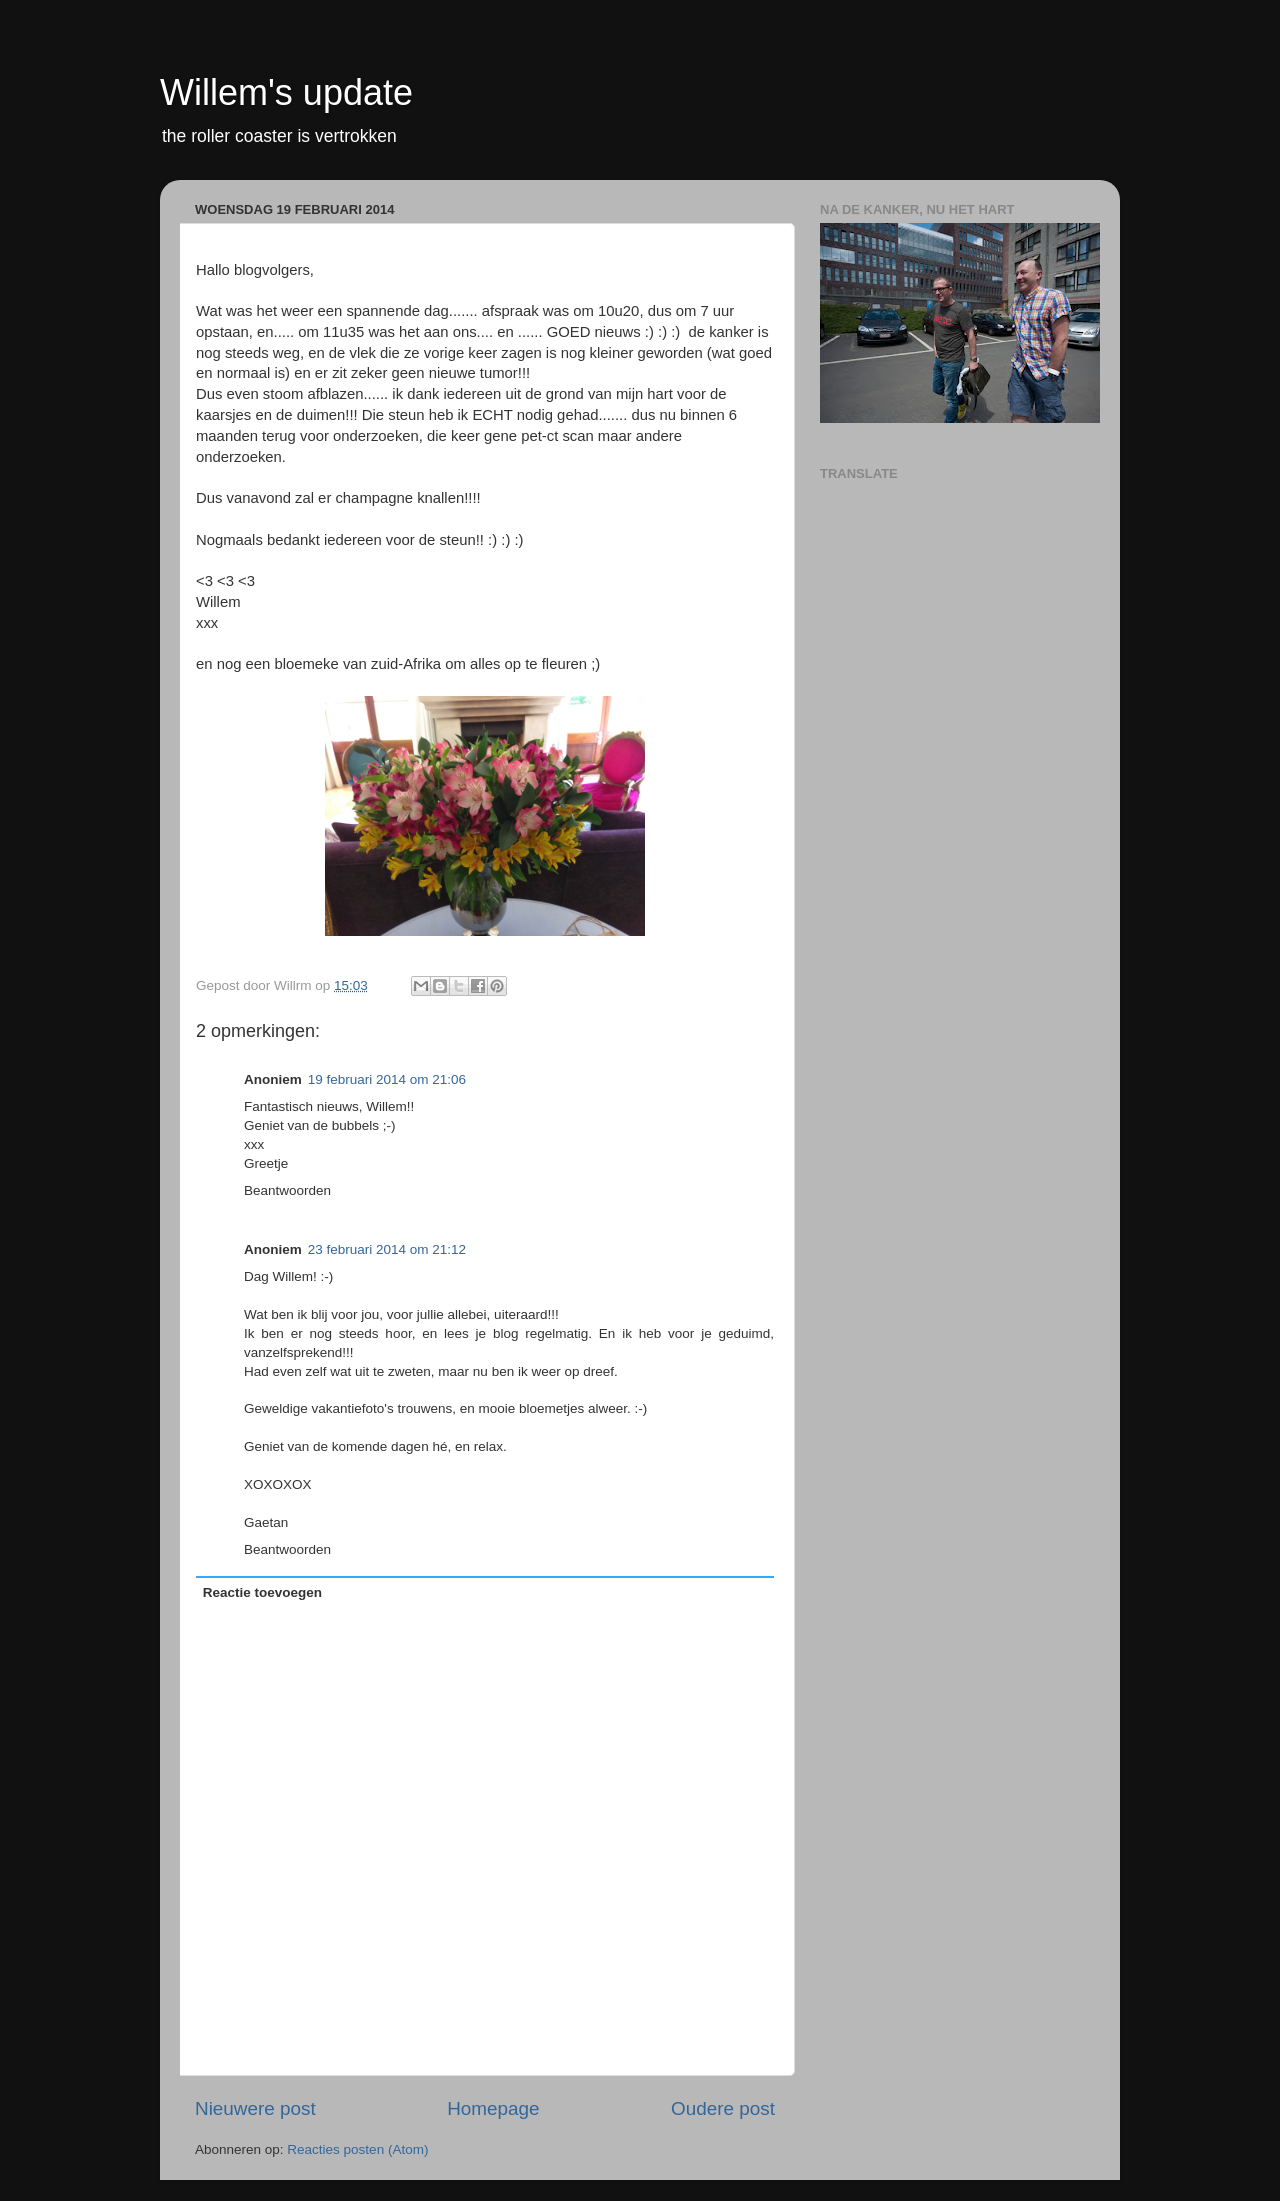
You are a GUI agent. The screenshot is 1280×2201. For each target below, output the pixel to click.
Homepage (493, 2108)
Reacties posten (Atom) (357, 2149)
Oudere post (723, 2108)
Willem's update (286, 92)
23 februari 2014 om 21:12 (387, 1249)
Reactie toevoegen (262, 1592)
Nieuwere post (255, 2108)
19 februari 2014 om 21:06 (387, 1079)
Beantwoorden (287, 1190)
